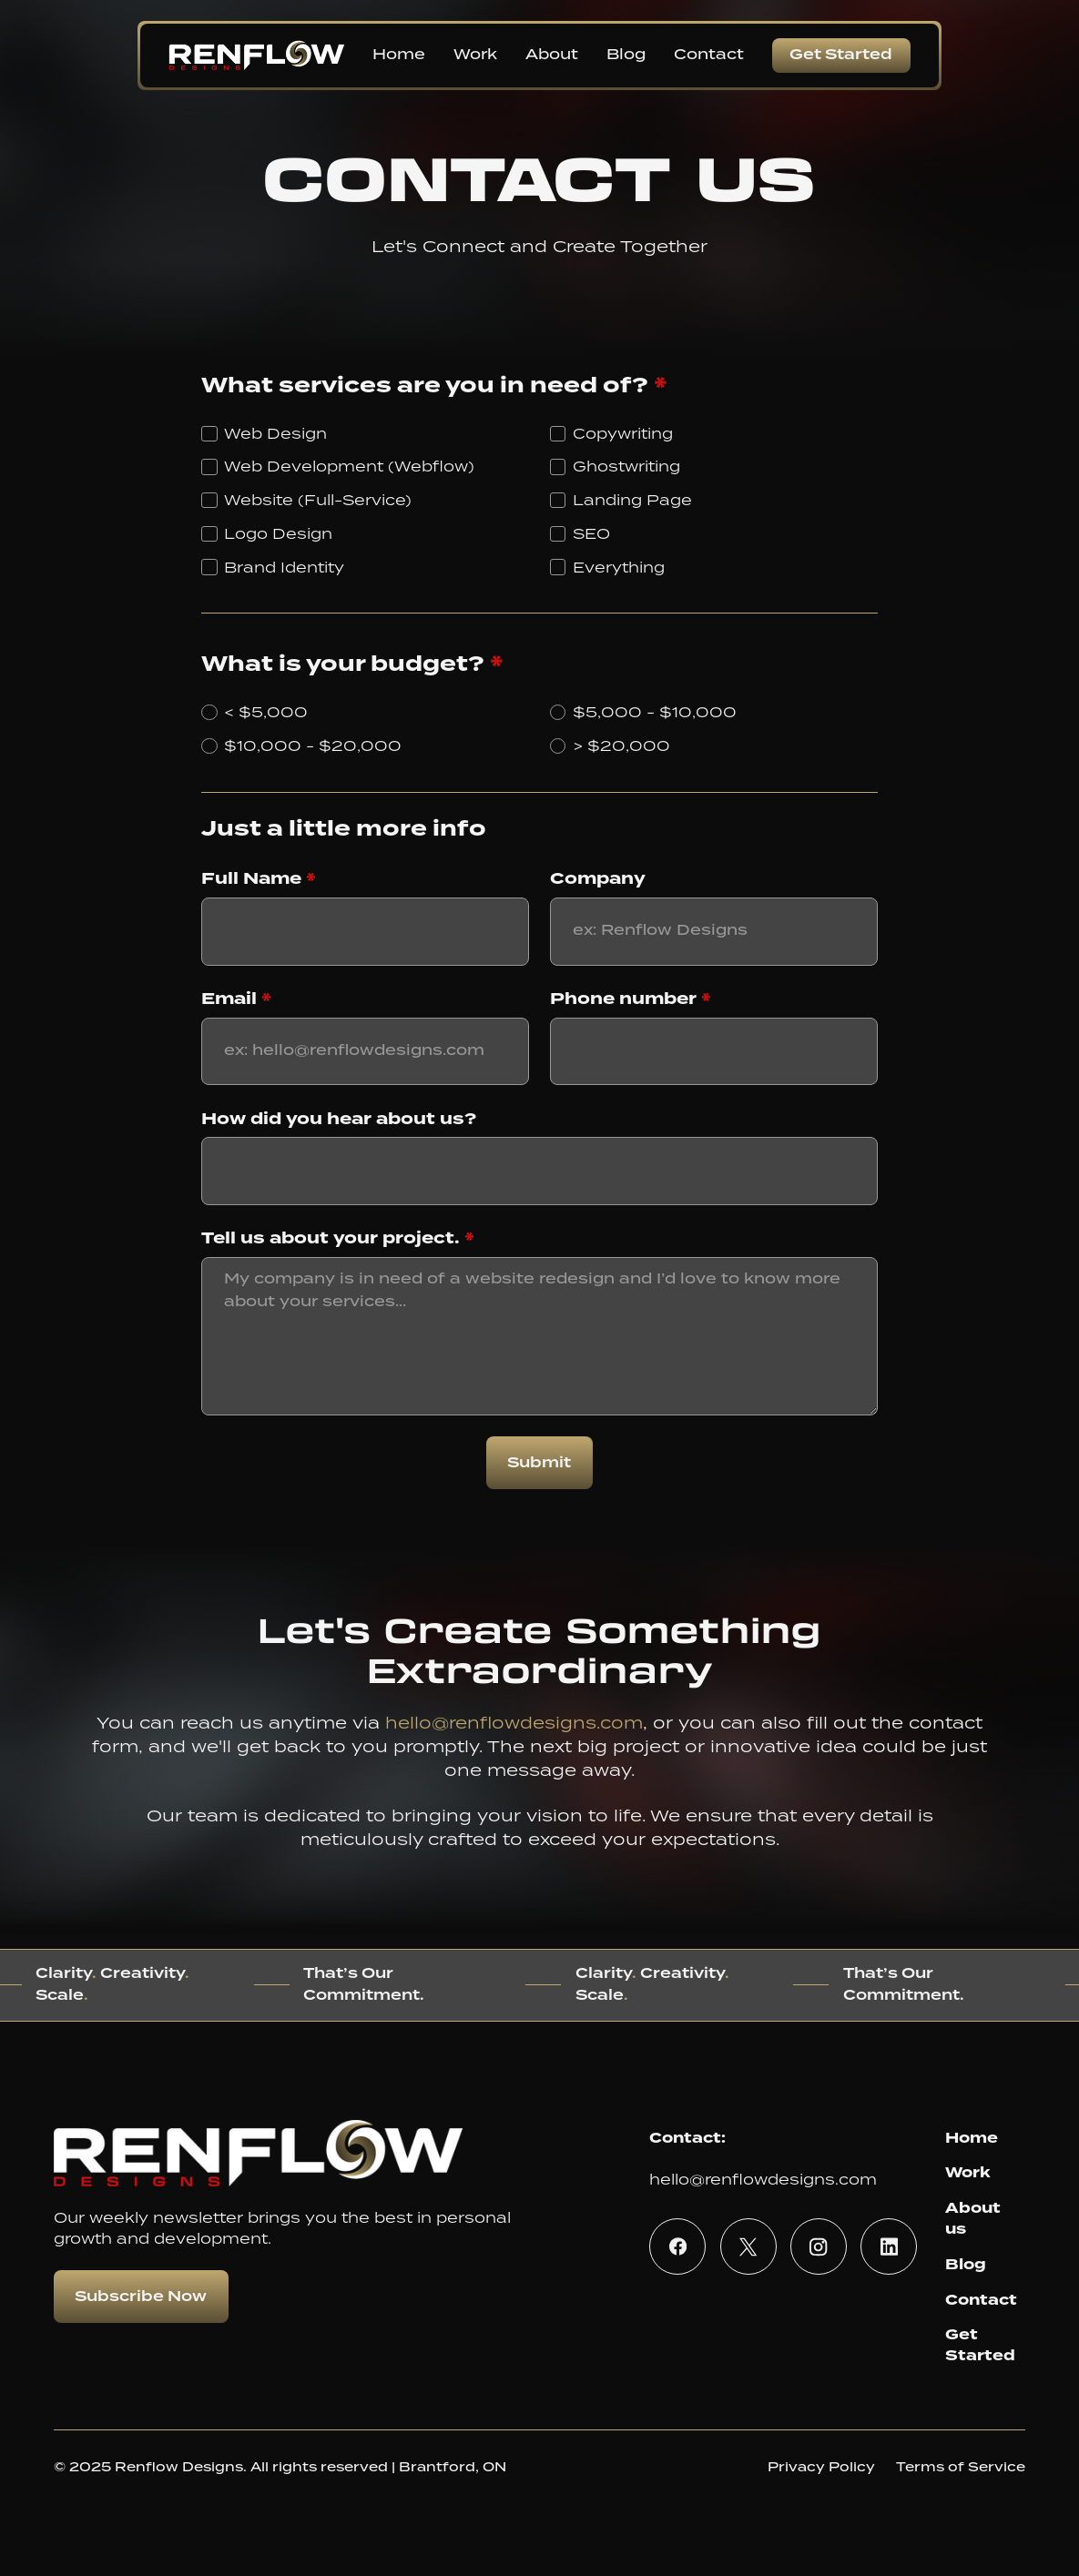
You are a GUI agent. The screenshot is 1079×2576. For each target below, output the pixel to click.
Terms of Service (960, 2468)
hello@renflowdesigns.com (514, 1722)
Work (968, 2172)
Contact (981, 2299)
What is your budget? (352, 664)
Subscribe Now (141, 2297)
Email (236, 998)
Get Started (840, 55)
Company (598, 878)
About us (973, 2218)
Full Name (258, 878)
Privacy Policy (821, 2468)
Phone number (630, 998)
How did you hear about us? (338, 1119)
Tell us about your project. (337, 1238)
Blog (965, 2264)
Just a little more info (343, 829)
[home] (256, 55)
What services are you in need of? (434, 385)
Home (971, 2137)
